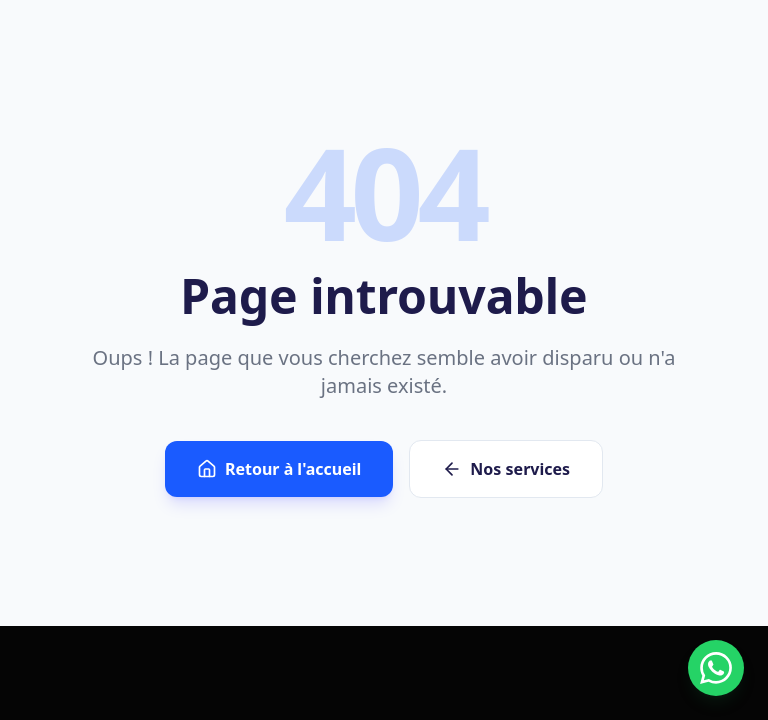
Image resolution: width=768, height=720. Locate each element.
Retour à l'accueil (279, 469)
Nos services (506, 469)
